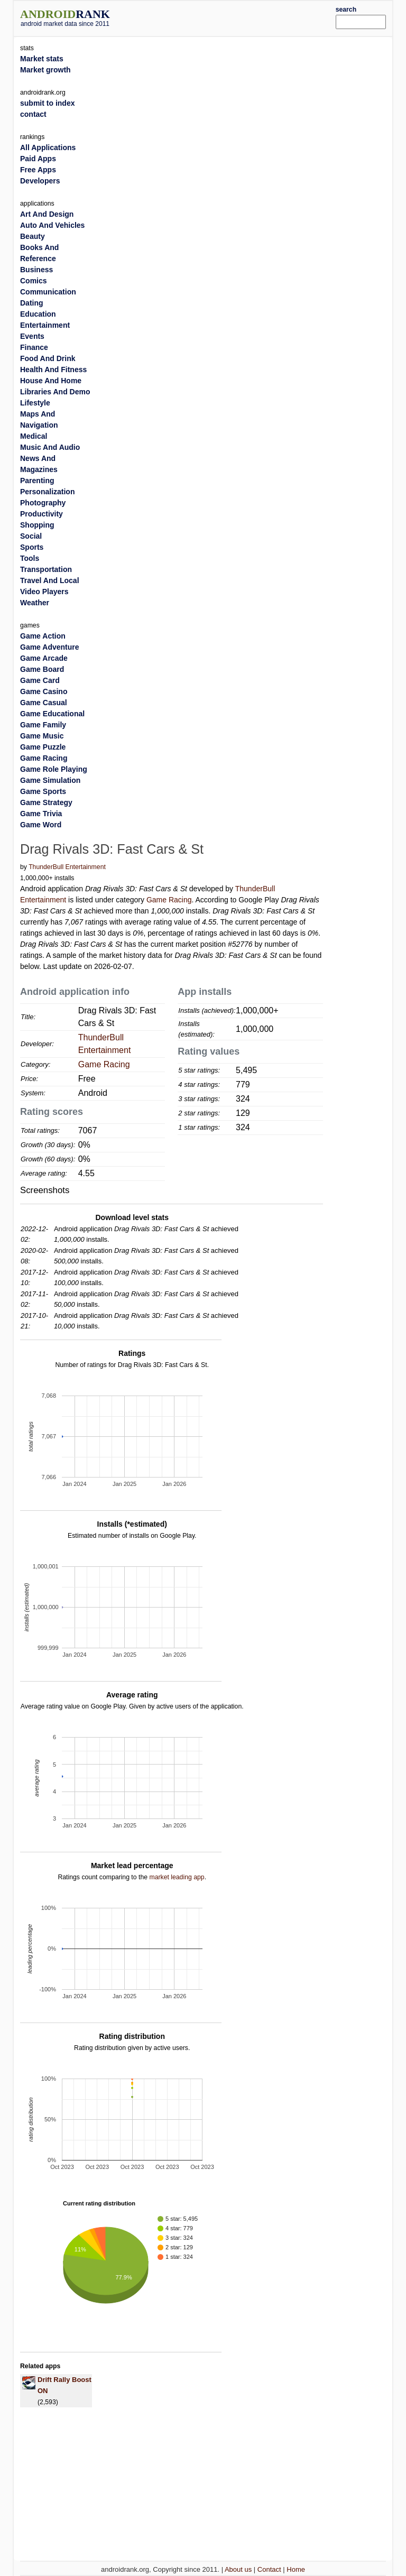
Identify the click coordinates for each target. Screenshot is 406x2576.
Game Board (42, 669)
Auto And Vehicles (52, 225)
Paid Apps (38, 158)
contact (33, 114)
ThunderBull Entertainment (67, 867)
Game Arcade (44, 658)
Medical (33, 436)
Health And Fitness (53, 369)
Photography (43, 502)
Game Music (41, 736)
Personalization (47, 491)
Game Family (43, 725)
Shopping (37, 525)
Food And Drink (47, 358)
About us (238, 2569)
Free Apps (38, 169)
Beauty (32, 236)
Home (296, 2569)
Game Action (43, 636)
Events (32, 336)
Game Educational (52, 713)
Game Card (40, 680)
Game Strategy (46, 802)
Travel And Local (49, 580)
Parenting (37, 480)
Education (38, 314)
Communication (48, 292)
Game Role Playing (53, 769)
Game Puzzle (43, 747)
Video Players (44, 591)
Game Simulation (50, 780)
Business (36, 269)
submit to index (47, 103)
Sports (31, 547)
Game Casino (43, 691)
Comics (33, 280)
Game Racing (169, 899)
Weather (34, 602)
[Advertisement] (238, 17)
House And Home (50, 380)
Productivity (41, 514)
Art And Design (46, 214)
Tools (29, 558)
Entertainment (45, 325)
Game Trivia (41, 813)
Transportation (46, 569)
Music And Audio (50, 447)
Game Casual (43, 702)
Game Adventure (49, 647)
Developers (40, 181)
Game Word (40, 824)
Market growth (45, 70)
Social (31, 536)
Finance (34, 347)
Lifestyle (35, 403)
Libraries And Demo (55, 391)
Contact (269, 2569)
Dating (31, 303)
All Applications (48, 147)
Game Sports (43, 791)
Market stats (41, 58)
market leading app (176, 1877)
